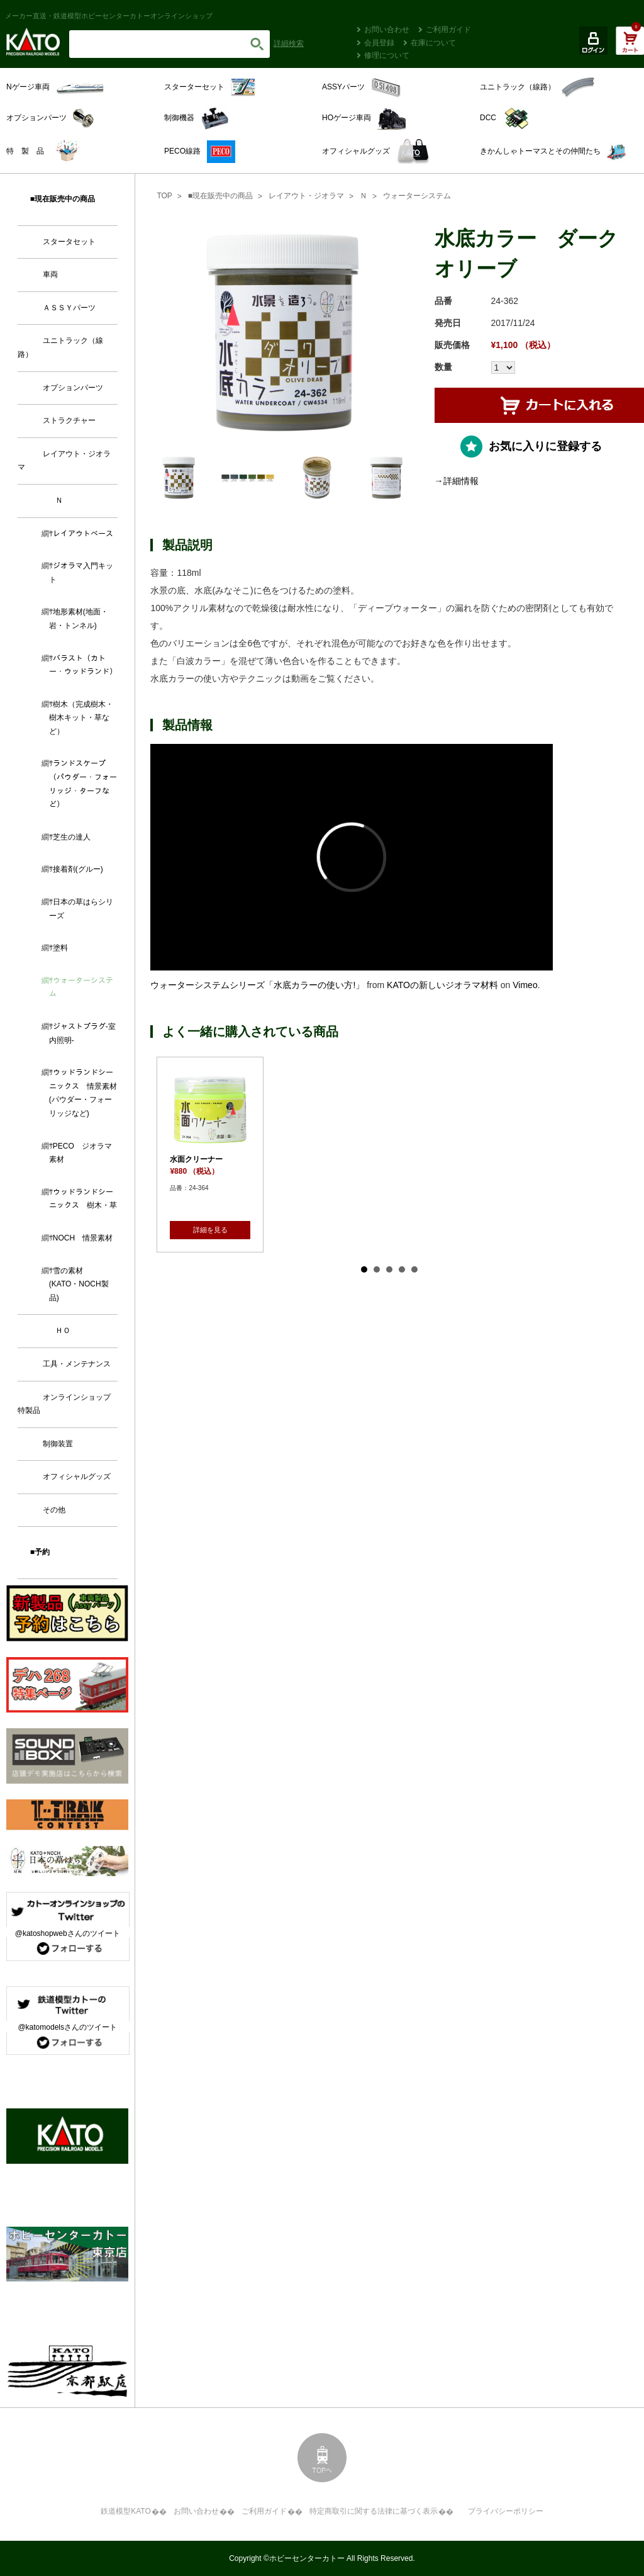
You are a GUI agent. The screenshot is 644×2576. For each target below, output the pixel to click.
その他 (54, 1509)
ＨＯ (62, 1330)
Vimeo (525, 985)
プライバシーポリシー (505, 2511)
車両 (50, 274)
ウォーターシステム (417, 195)
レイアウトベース (83, 533)
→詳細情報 (457, 481)
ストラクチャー (69, 420)
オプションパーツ (73, 387)
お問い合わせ (386, 29)
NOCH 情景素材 (83, 1238)
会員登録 (379, 43)
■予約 (40, 1552)
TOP (164, 195)
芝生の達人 (72, 837)
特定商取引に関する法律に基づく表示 (373, 2511)
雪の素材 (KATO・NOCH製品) (79, 1284)
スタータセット (69, 241)
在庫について (433, 43)
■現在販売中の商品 (220, 195)
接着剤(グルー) (78, 869)
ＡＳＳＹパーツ (69, 307)
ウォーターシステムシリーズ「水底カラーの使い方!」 (257, 985)
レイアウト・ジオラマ (306, 195)
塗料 (60, 947)
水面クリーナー (196, 1159)
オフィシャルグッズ (77, 1476)
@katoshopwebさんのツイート (67, 1933)
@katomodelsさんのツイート (67, 2027)
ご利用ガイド (448, 29)
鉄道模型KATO (126, 2511)
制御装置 (58, 1443)
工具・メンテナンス (77, 1363)
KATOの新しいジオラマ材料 (442, 985)
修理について (386, 55)
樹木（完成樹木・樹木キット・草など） (81, 718)
